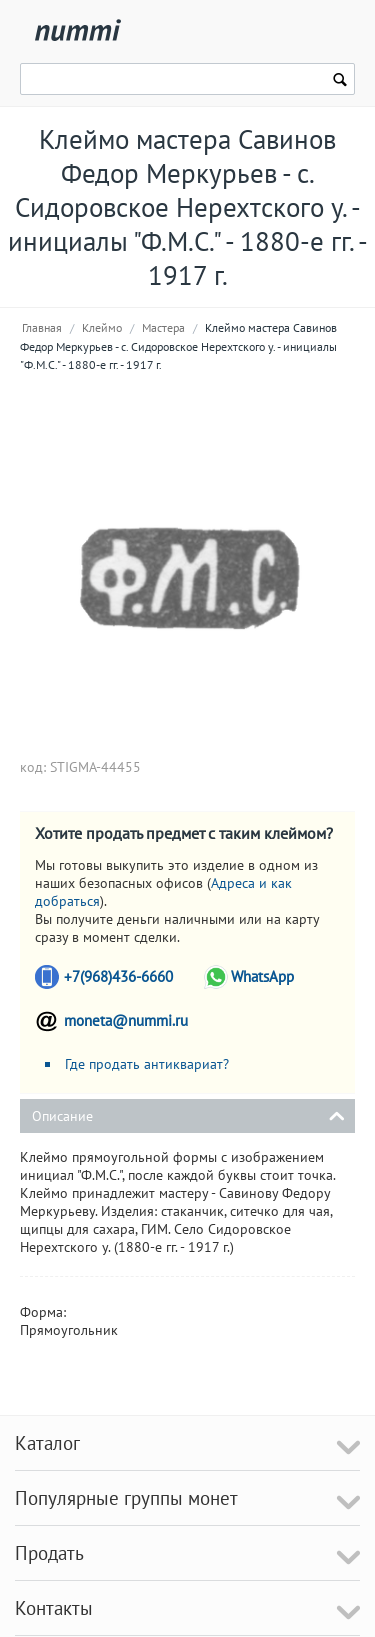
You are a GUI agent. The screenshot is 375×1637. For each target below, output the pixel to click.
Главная (42, 327)
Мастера (163, 327)
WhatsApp (262, 976)
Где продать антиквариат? (147, 1064)
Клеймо (102, 327)
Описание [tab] (188, 1114)
